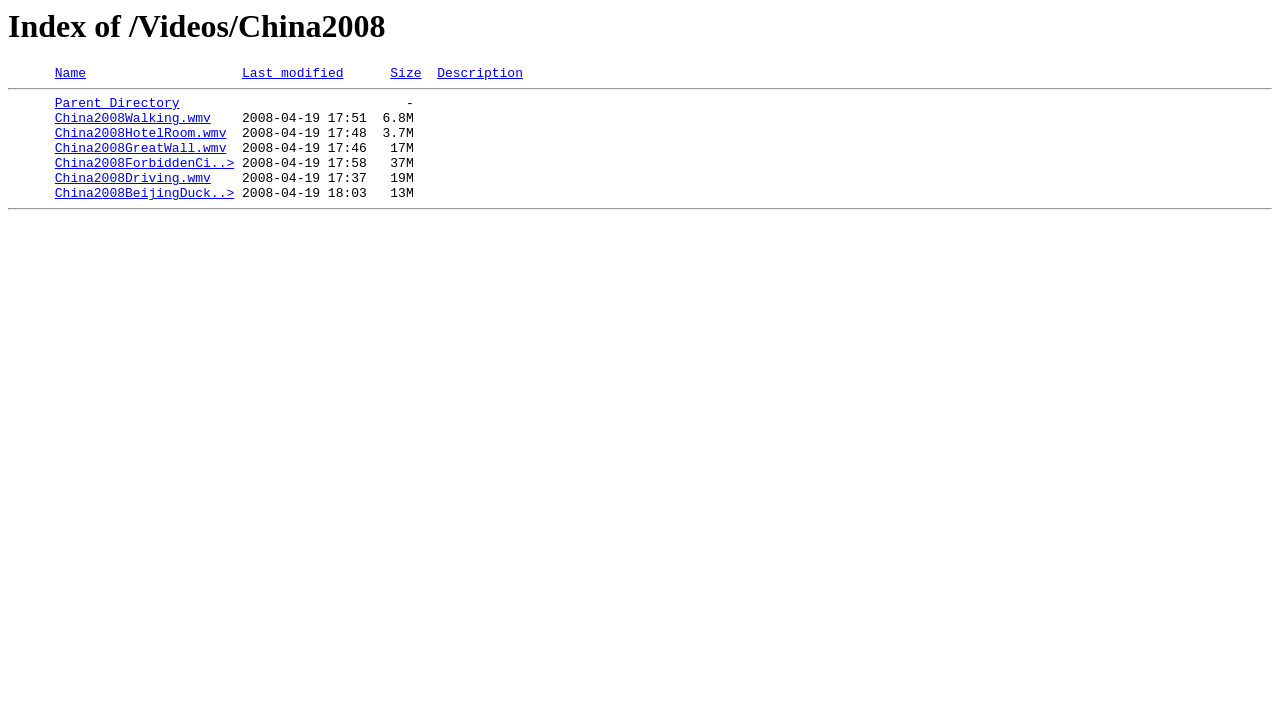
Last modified (292, 75)
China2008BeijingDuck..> (144, 216)
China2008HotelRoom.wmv (141, 144)
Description (480, 75)
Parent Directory (117, 108)
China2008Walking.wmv (133, 126)
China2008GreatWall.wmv (141, 162)
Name (70, 75)
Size (405, 75)
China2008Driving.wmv (133, 198)
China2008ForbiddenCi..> (144, 180)
